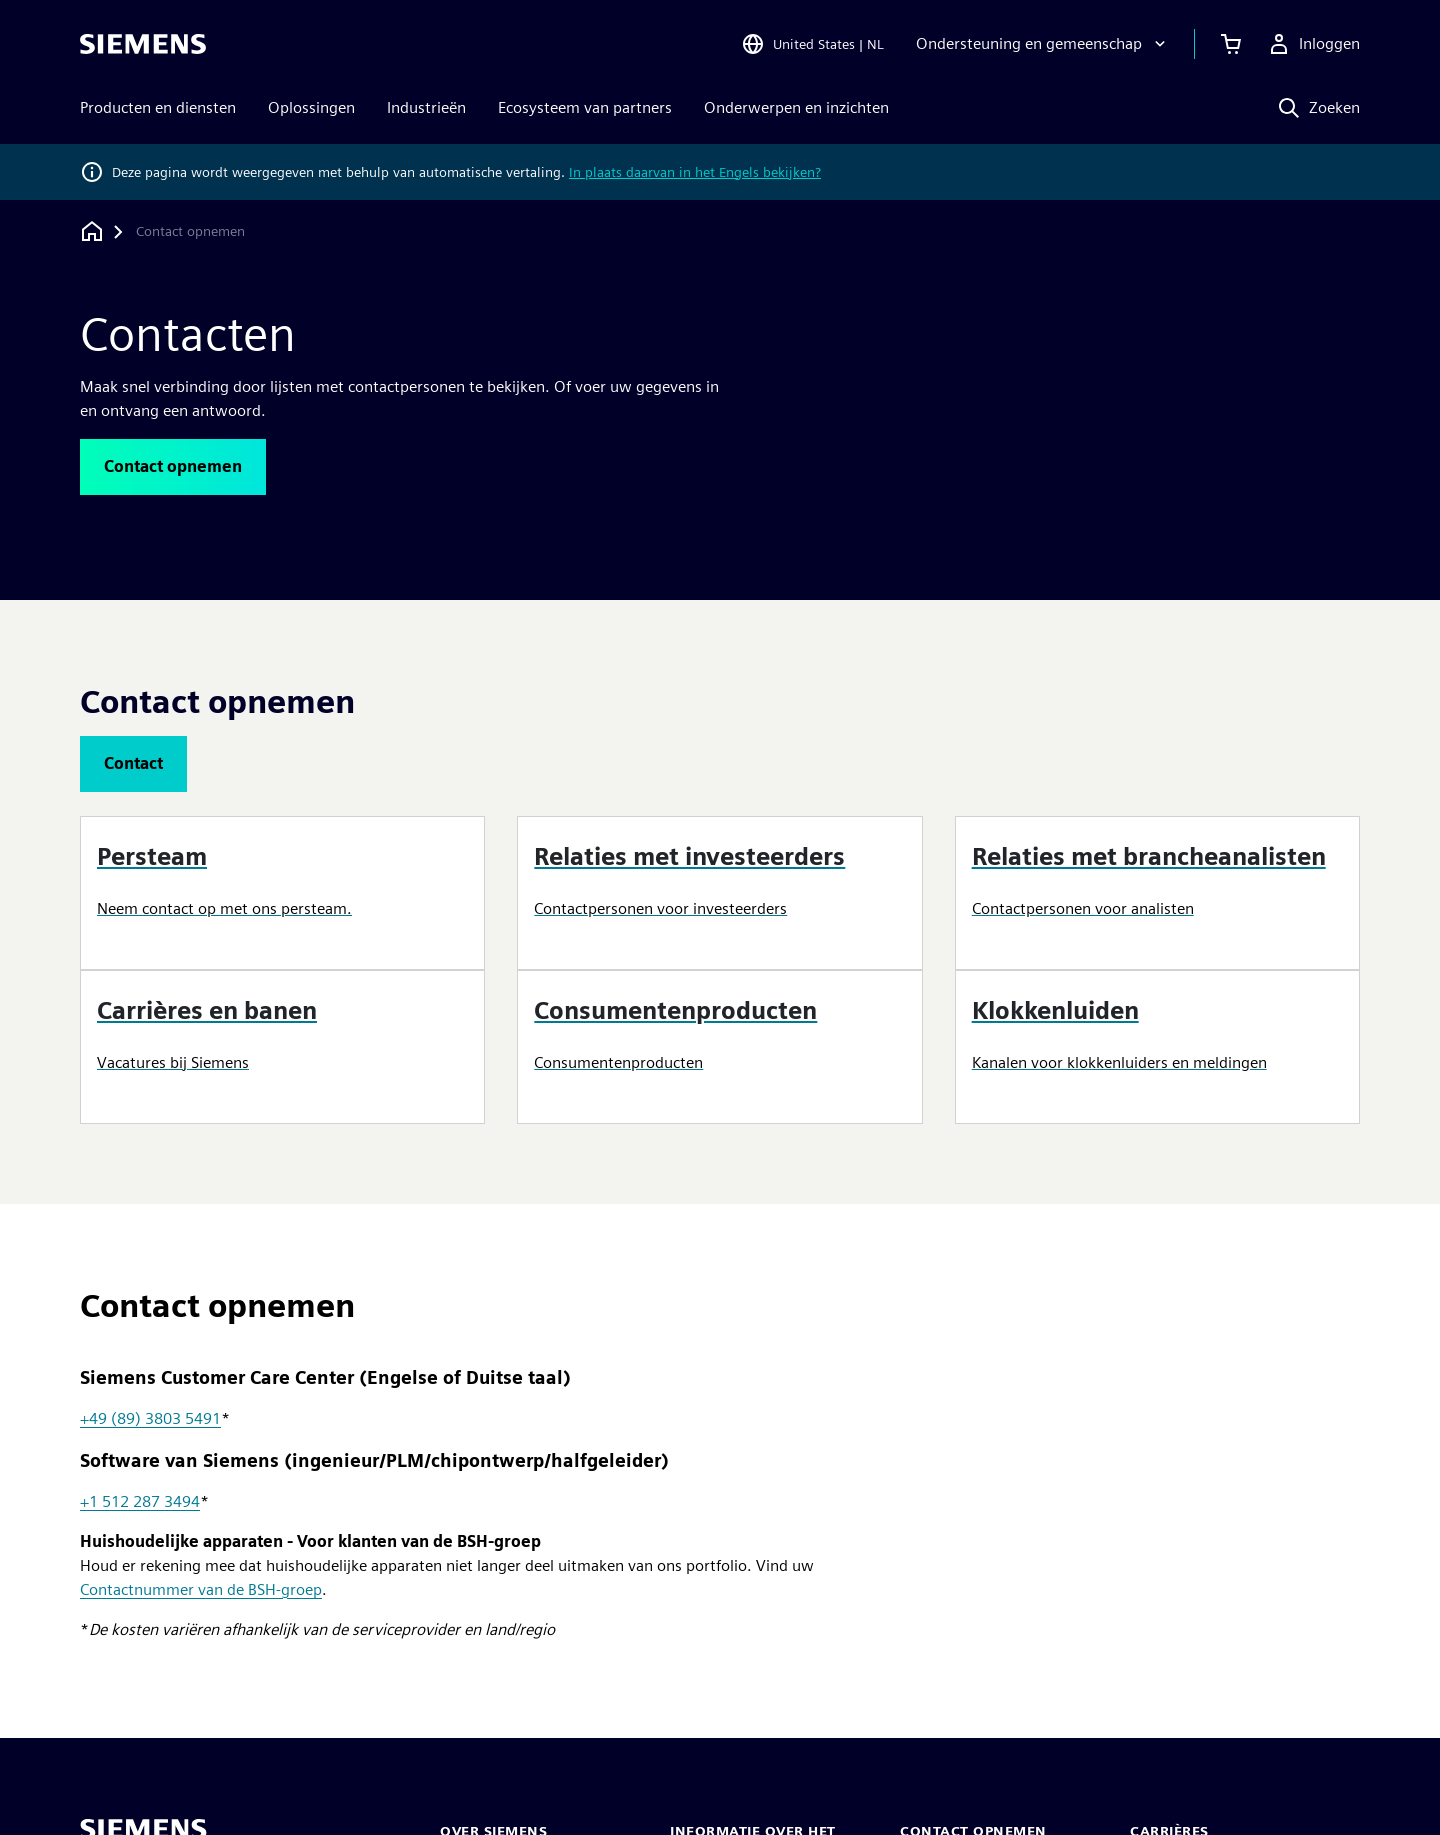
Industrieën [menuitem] (426, 107)
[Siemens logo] (143, 44)
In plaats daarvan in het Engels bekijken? (695, 172)
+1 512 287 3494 (140, 1501)
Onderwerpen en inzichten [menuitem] (796, 107)
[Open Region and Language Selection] (812, 44)
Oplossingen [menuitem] (311, 107)
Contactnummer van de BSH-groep (201, 1589)
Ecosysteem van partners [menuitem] (585, 107)
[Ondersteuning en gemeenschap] (1043, 44)
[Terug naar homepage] (92, 231)
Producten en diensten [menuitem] (158, 107)
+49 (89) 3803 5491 (150, 1418)
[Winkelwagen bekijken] (1231, 44)
